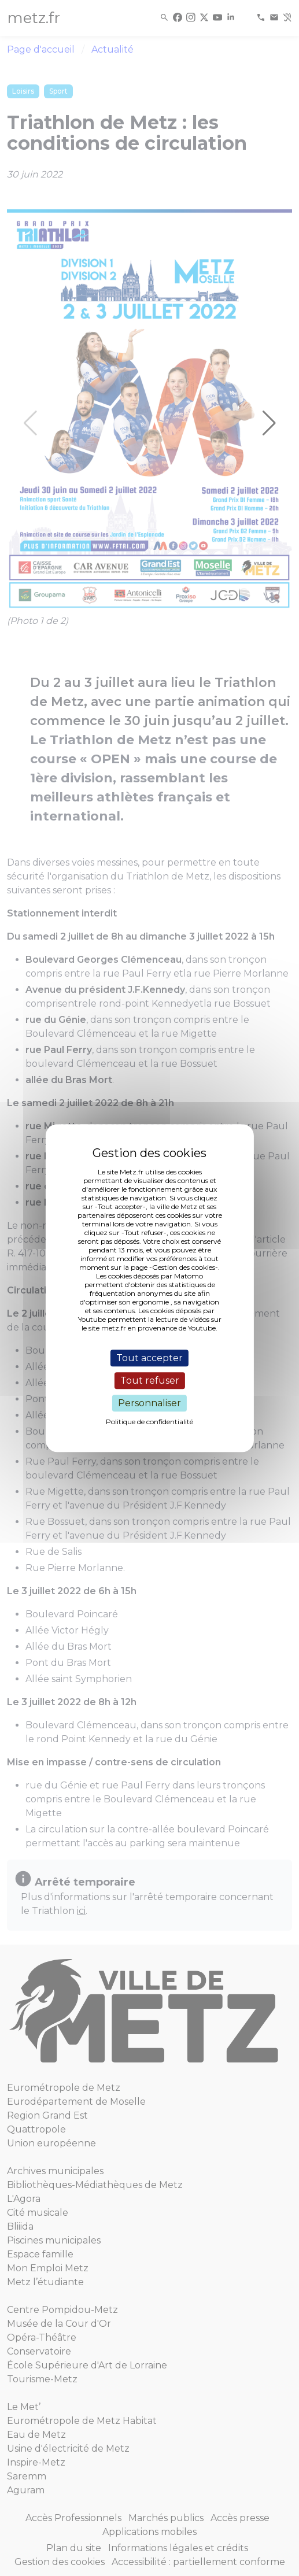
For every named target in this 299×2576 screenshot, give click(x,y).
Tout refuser (149, 1380)
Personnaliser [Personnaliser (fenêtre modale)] (149, 1403)
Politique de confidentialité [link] (149, 1421)
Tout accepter (149, 1357)
